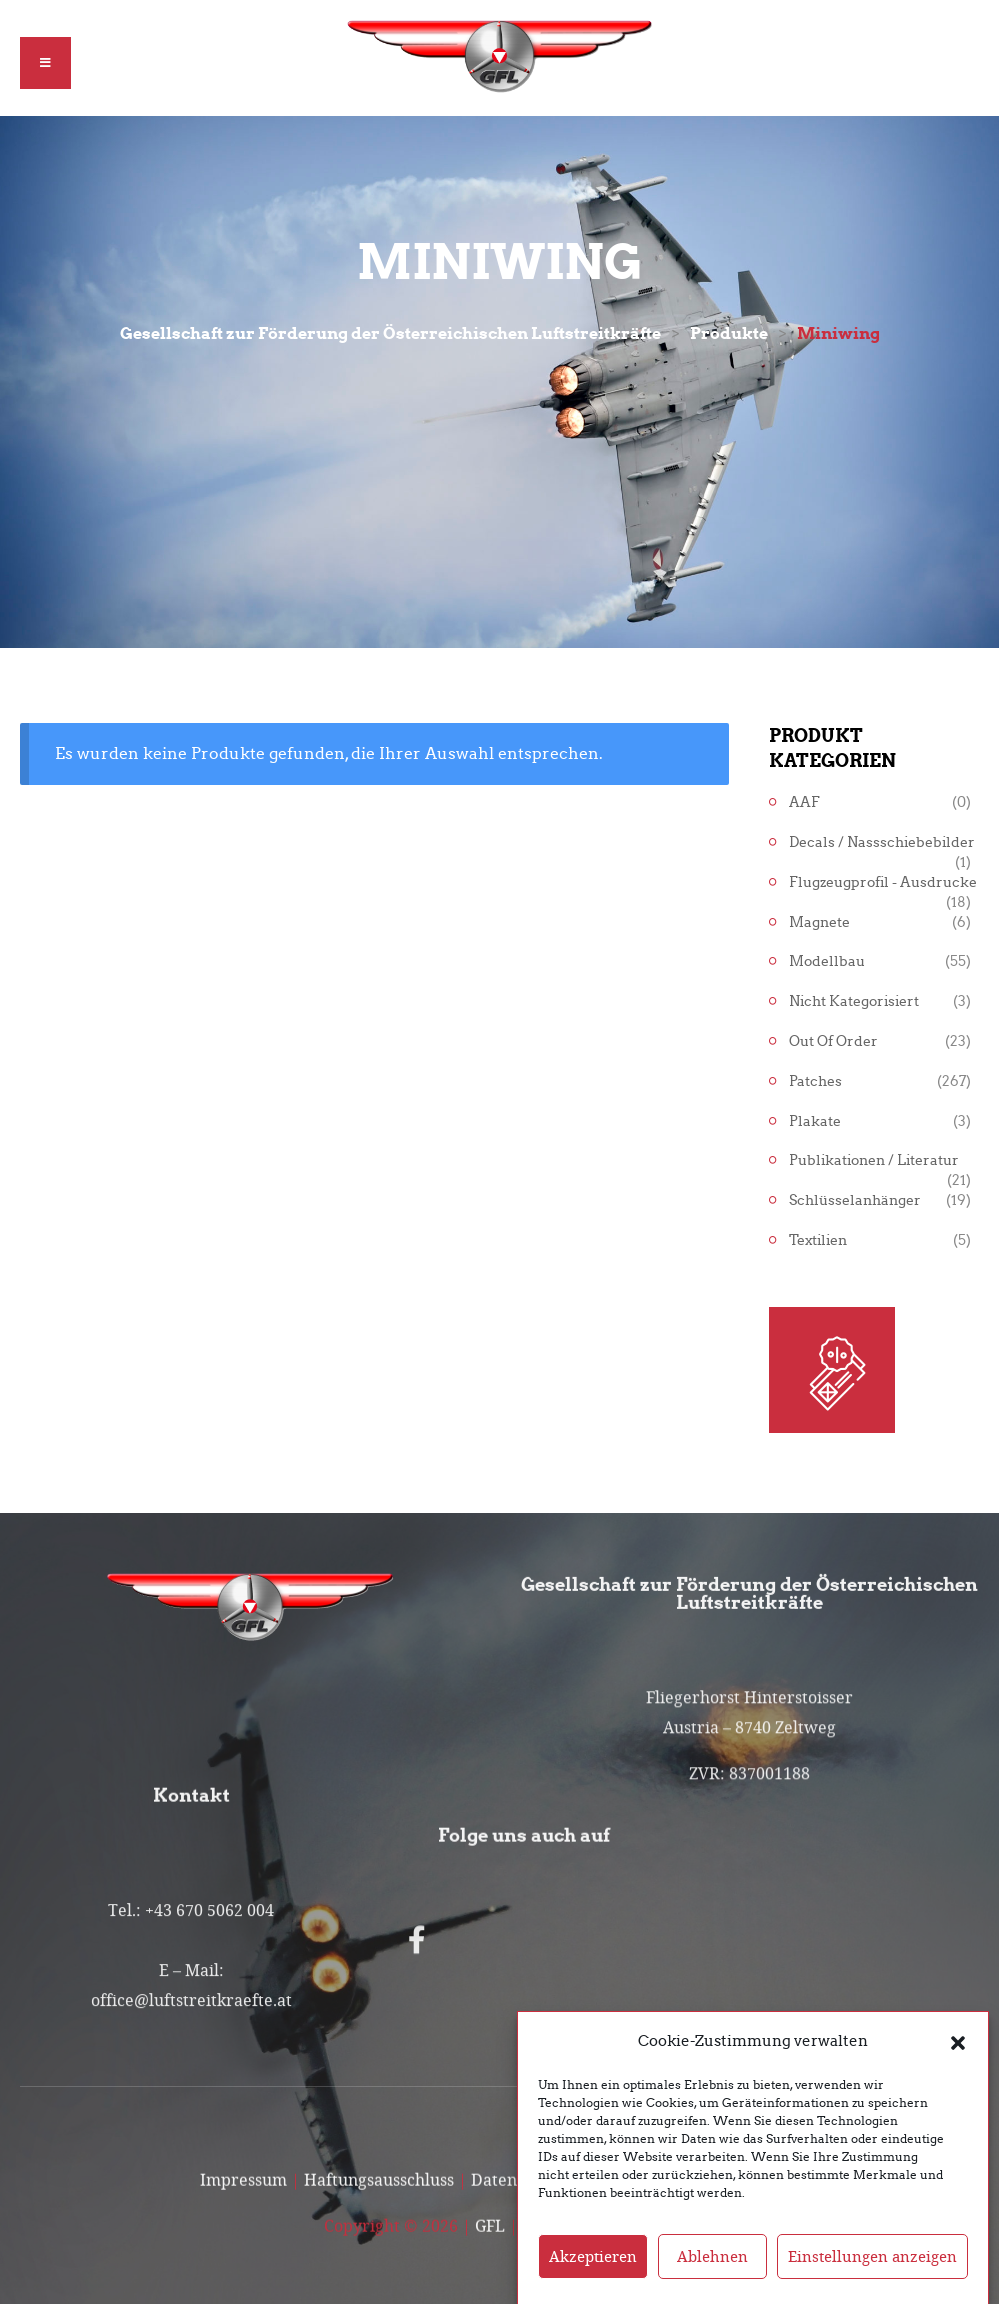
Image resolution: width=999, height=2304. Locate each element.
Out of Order (833, 1041)
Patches (815, 1081)
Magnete (819, 922)
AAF (804, 802)
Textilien (818, 1240)
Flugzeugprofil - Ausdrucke (883, 882)
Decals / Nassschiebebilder (882, 842)
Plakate (815, 1121)
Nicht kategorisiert (854, 1001)
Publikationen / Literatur (874, 1160)
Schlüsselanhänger (855, 1200)
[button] (958, 2069)
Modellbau (827, 961)
